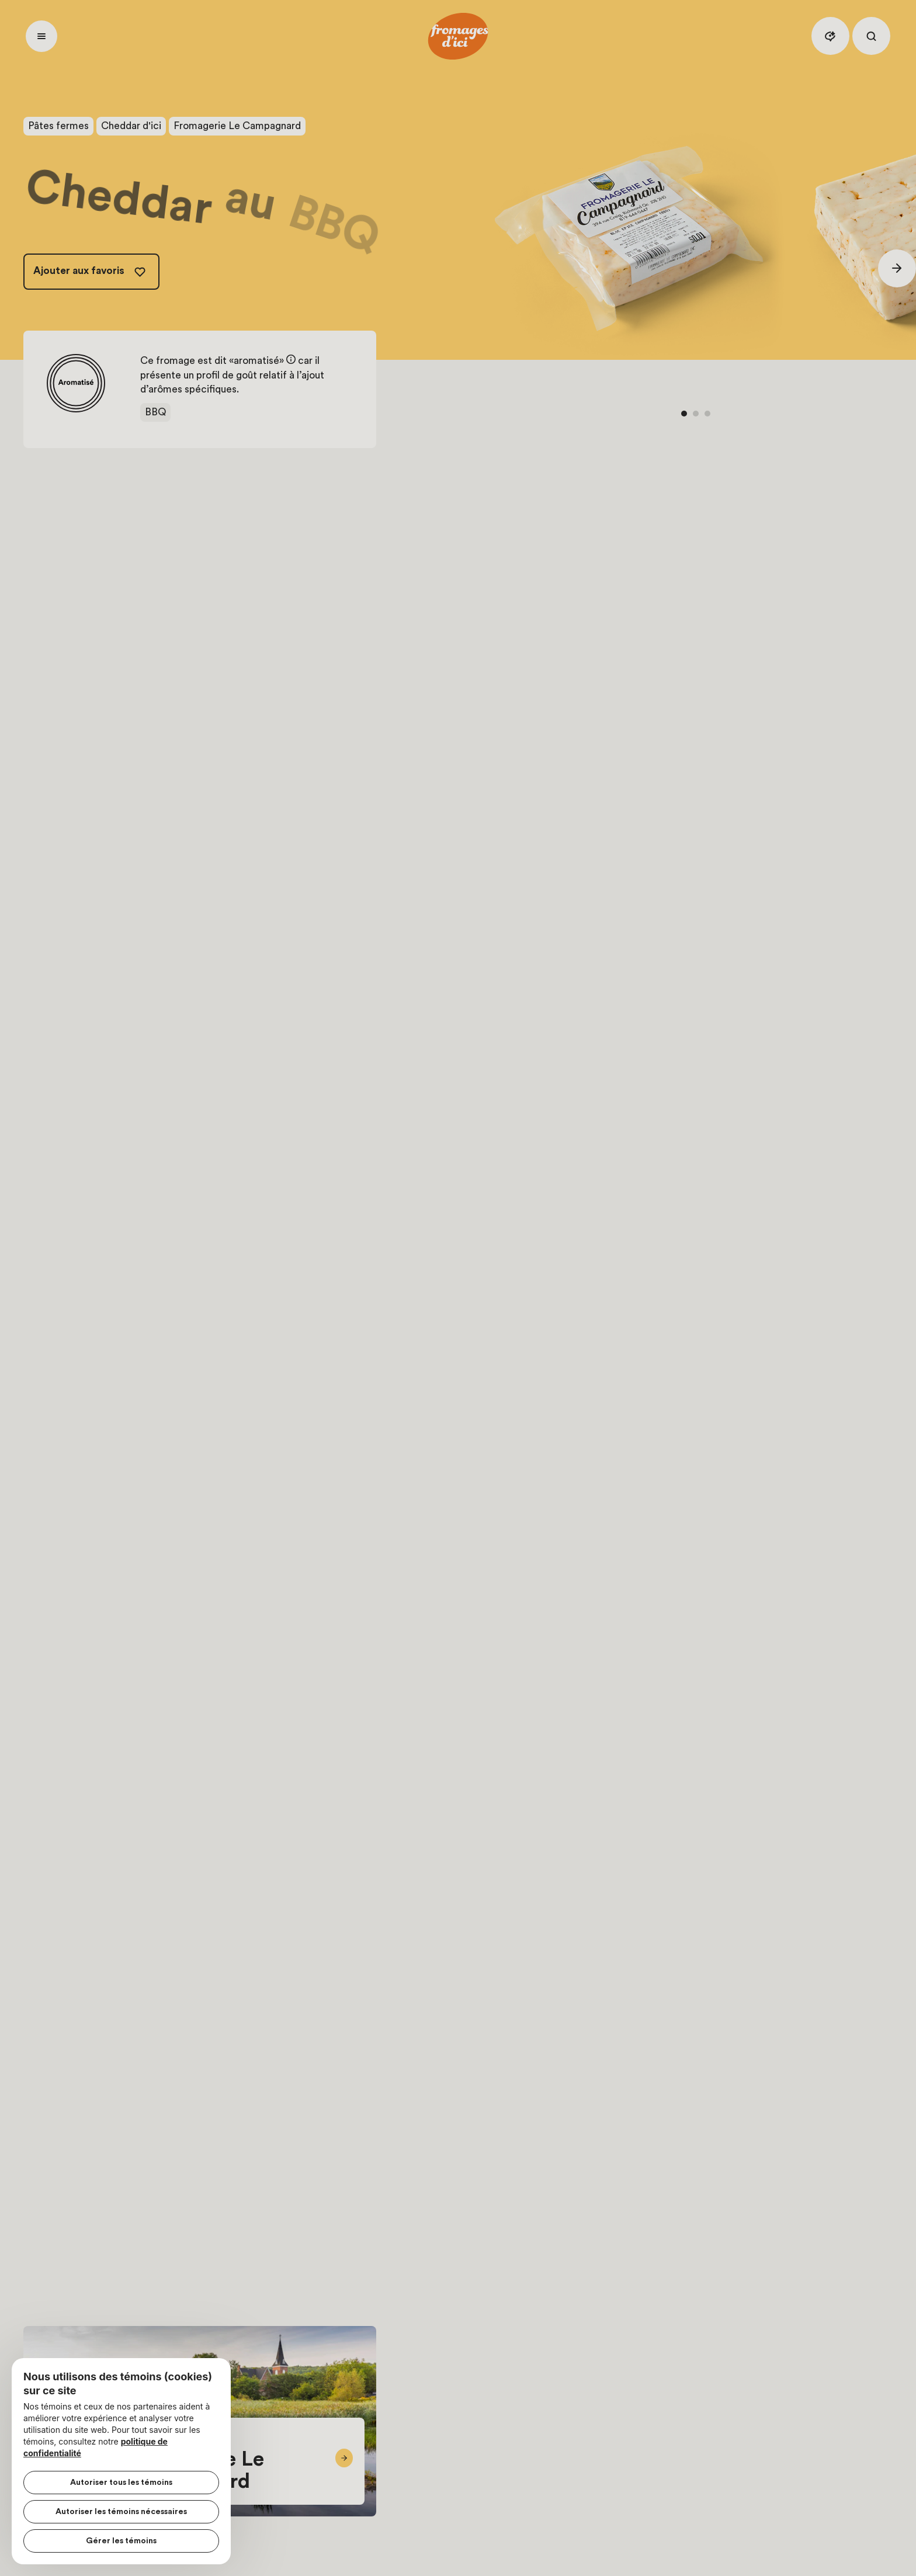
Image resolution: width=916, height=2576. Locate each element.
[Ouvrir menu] (41, 36)
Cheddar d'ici (131, 126)
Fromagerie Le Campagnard (237, 126)
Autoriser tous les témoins (121, 2482)
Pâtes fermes (58, 126)
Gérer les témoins (121, 2541)
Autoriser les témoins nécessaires (121, 2512)
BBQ (155, 412)
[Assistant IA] (830, 36)
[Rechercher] (871, 36)
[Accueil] (458, 36)
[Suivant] (897, 268)
